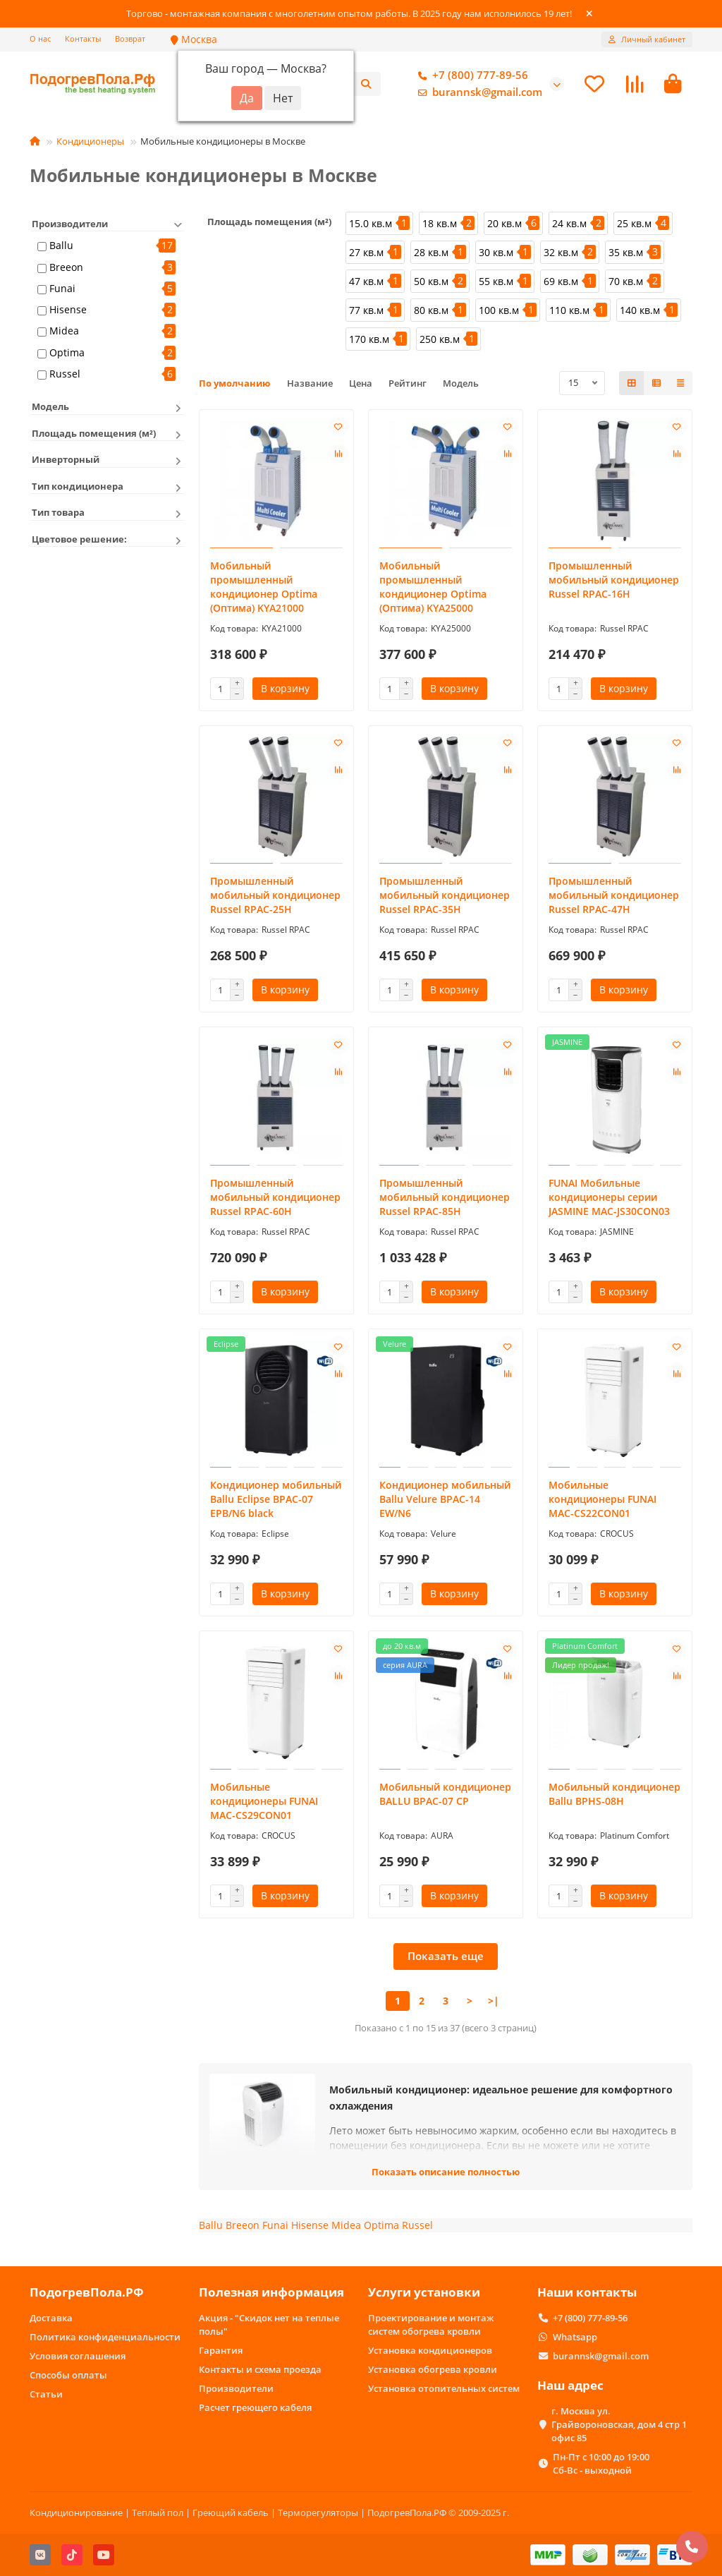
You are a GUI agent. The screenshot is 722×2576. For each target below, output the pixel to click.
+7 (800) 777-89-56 (470, 77)
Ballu (61, 248)
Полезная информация (271, 2293)
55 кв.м (496, 283)
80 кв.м (431, 312)
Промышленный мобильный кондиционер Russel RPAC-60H (275, 1200)
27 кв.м (366, 254)
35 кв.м (625, 254)
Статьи (46, 2394)
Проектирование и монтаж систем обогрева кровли (431, 2324)
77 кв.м (366, 312)
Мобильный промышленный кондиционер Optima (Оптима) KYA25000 (433, 589)
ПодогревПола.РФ (87, 2293)
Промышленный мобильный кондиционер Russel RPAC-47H (614, 898)
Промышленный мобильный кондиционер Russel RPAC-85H (444, 1200)
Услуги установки (424, 2293)
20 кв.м (504, 225)
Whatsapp (575, 2336)
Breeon (66, 269)
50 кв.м (431, 283)
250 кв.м (440, 341)
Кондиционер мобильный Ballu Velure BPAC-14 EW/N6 (444, 1502)
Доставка (51, 2317)
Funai (62, 290)
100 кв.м (499, 312)
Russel (64, 375)
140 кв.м (640, 312)
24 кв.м (569, 225)
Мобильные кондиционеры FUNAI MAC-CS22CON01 (602, 1502)
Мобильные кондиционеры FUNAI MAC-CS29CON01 (264, 1804)
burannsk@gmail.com (477, 94)
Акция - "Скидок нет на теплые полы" (269, 2324)
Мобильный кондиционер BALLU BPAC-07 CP (445, 1796)
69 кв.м (561, 283)
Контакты (83, 38)
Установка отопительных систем (444, 2388)
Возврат (130, 38)
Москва (194, 39)
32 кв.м (561, 254)
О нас (40, 38)
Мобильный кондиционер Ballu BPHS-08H (614, 1796)
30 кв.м (496, 254)
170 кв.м (369, 341)
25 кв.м (634, 225)
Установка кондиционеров (430, 2350)
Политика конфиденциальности (105, 2336)
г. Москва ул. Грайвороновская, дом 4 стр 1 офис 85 (619, 2424)
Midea (64, 333)
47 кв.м (366, 283)
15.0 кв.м (370, 225)
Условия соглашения (78, 2356)
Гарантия (221, 2350)
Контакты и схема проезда (260, 2369)
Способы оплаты (68, 2375)
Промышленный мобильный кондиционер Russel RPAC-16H (614, 582)
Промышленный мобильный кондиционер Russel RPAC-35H (444, 898)
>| (493, 2003)
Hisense (68, 311)
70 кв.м (625, 283)
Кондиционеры (90, 143)
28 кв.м (431, 254)
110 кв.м (569, 312)
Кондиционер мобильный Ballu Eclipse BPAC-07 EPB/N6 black (275, 1502)
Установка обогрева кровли (432, 2369)
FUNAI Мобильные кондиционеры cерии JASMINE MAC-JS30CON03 (609, 1200)
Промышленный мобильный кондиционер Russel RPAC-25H (275, 898)
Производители (236, 2388)
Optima (67, 354)
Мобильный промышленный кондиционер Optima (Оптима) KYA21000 (263, 589)
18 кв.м (439, 225)
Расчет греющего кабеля (255, 2407)
